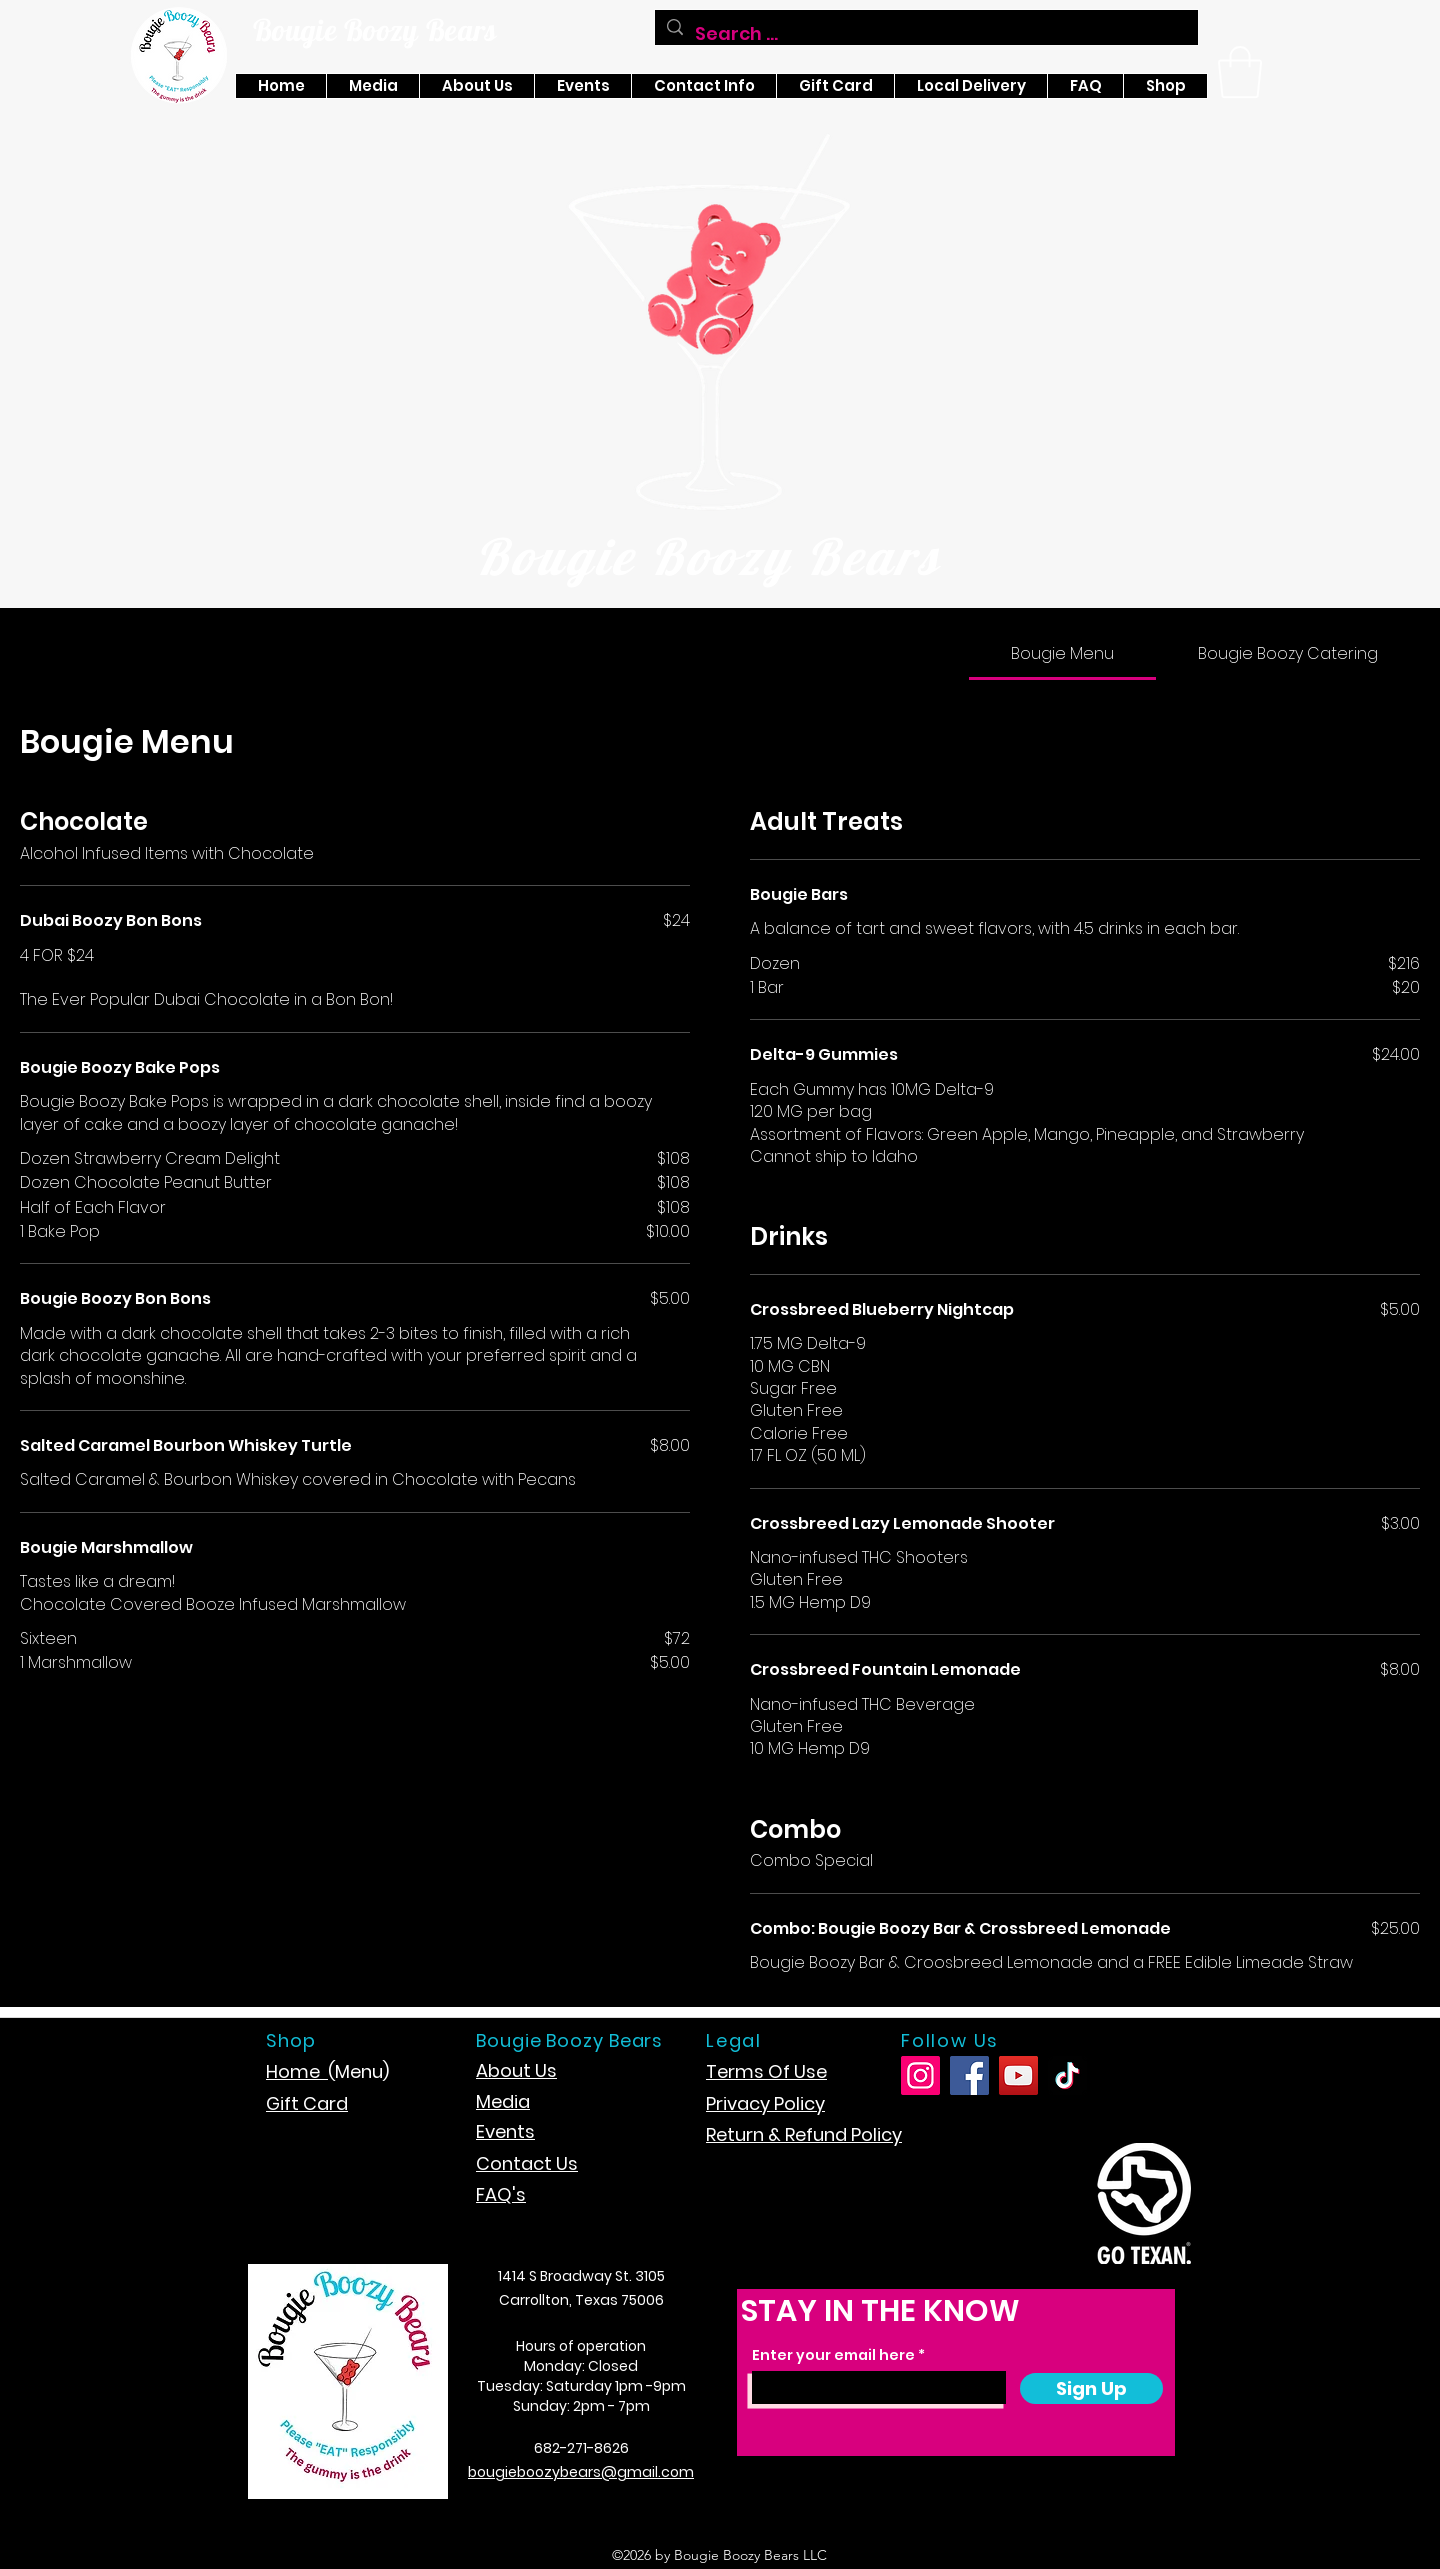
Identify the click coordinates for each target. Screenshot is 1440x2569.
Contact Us (527, 2163)
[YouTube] (1018, 2075)
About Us (516, 2070)
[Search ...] (925, 34)
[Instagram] (920, 2075)
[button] (1240, 72)
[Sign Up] (1091, 2388)
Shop (291, 2040)
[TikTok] (1067, 2075)
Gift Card (307, 2103)
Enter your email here (833, 2355)
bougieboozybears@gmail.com (581, 2472)
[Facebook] (969, 2075)
